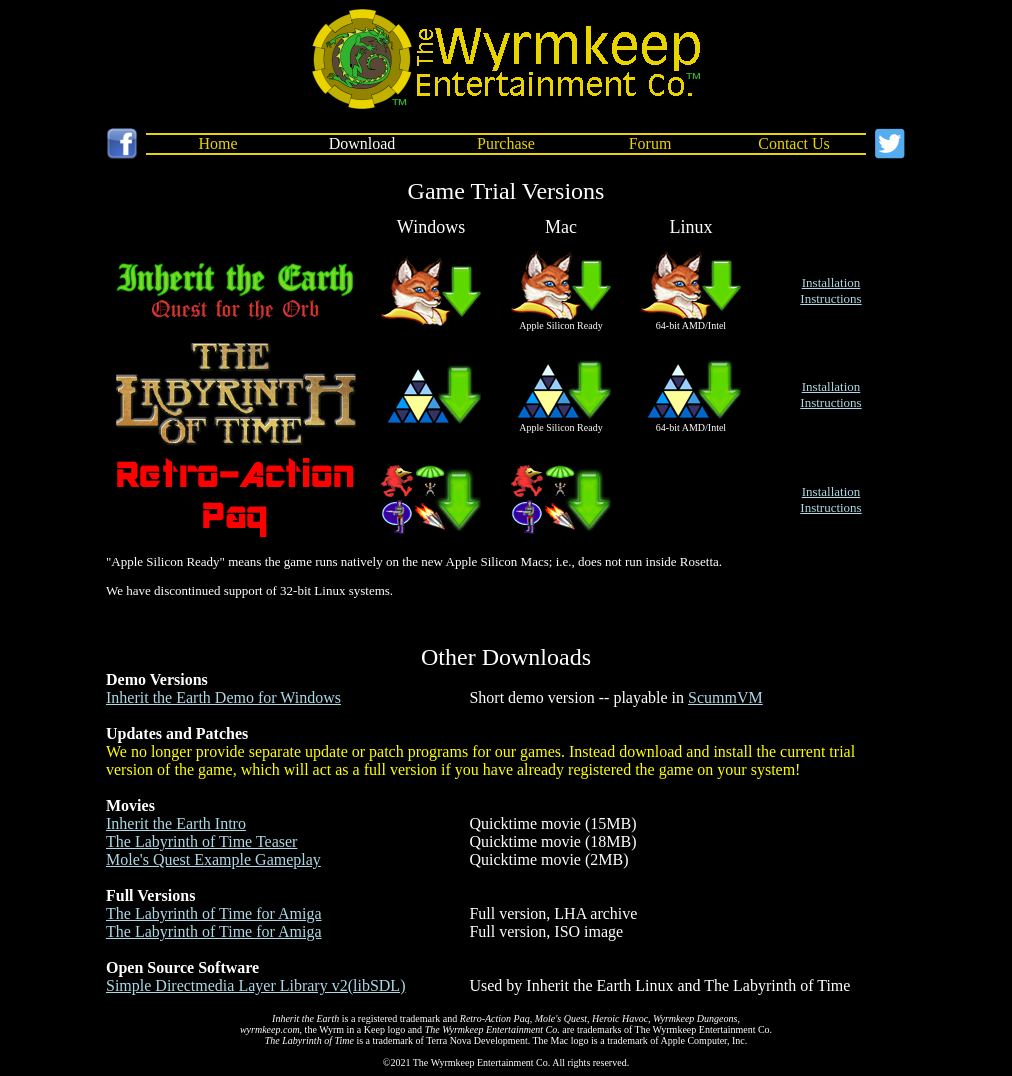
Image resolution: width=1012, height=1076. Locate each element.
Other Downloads (506, 657)
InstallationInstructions (830, 290)
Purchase (506, 143)
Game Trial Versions (506, 191)
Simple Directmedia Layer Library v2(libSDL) (255, 985)
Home (217, 143)
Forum (650, 143)
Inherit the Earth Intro (176, 823)
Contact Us (794, 143)
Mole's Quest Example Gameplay (213, 859)
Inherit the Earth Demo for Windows (223, 697)
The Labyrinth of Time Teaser (201, 841)
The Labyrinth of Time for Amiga (214, 913)
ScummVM (725, 697)
